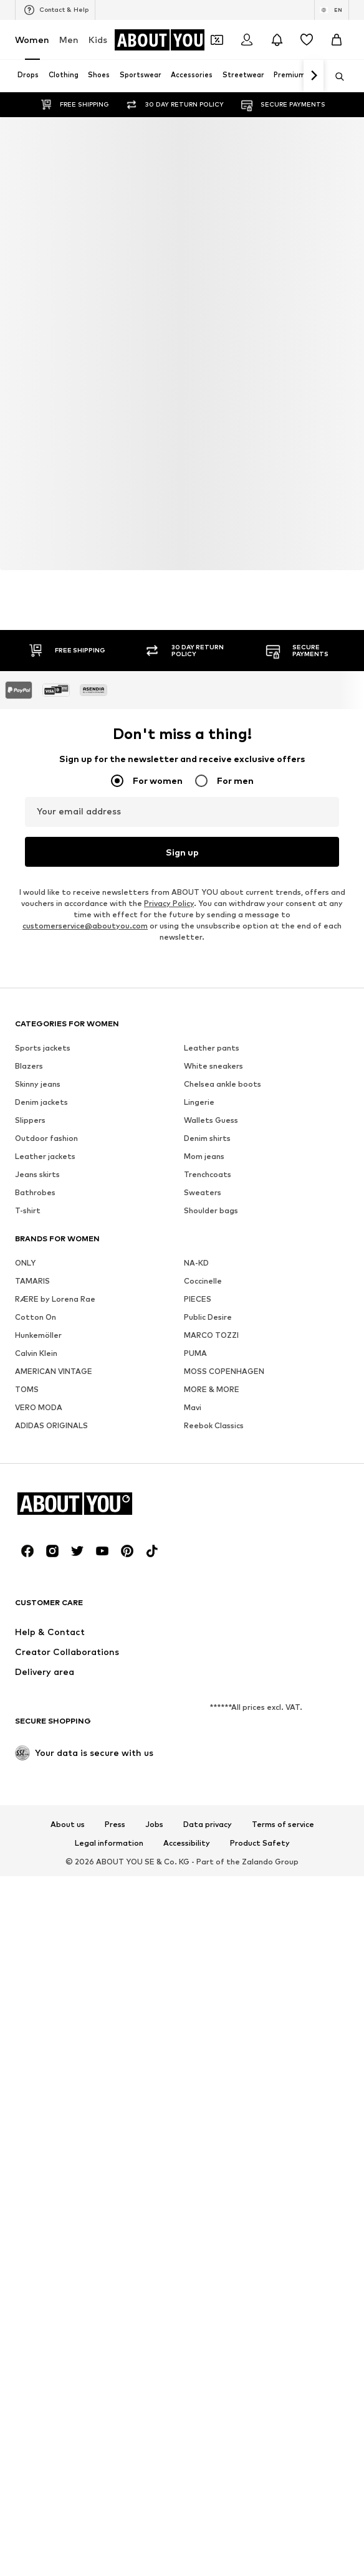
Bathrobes (35, 1192)
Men (69, 39)
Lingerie (199, 1102)
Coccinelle (203, 1281)
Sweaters (202, 1192)
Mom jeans (204, 1156)
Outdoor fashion (46, 1138)
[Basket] (336, 39)
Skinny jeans (37, 1084)
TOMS (27, 1389)
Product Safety (260, 1843)
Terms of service (283, 1824)
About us (67, 1824)
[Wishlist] (306, 39)
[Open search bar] (335, 76)
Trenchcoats (207, 1174)
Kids (98, 39)
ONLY (25, 1262)
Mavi (192, 1407)
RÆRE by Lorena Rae (55, 1299)
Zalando (257, 1861)
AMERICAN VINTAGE (53, 1371)
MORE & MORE (211, 1389)
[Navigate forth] (313, 76)
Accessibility (186, 1843)
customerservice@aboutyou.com (85, 925)
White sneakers (213, 1066)
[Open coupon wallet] (216, 39)
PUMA (195, 1353)
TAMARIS (32, 1281)
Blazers (29, 1066)
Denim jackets (41, 1102)
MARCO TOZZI (211, 1335)
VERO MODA (38, 1407)
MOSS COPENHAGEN (224, 1371)
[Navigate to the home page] (164, 39)
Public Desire (208, 1317)
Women (32, 39)
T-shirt (28, 1210)
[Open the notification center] (276, 39)
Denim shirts (207, 1138)
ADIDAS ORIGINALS (51, 1425)
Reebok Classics (214, 1425)
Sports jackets (42, 1047)
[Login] (246, 39)
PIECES (197, 1299)
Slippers (30, 1120)
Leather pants (211, 1047)
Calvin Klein (36, 1353)
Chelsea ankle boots (222, 1084)
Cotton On (35, 1317)
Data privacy (207, 1824)
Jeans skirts (37, 1174)
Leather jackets (45, 1156)
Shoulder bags (211, 1210)
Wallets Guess (211, 1120)
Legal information (109, 1843)
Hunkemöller (38, 1335)
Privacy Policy (169, 903)
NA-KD (196, 1262)
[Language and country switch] (331, 10)
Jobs (154, 1824)
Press (115, 1824)
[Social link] (27, 1550)
